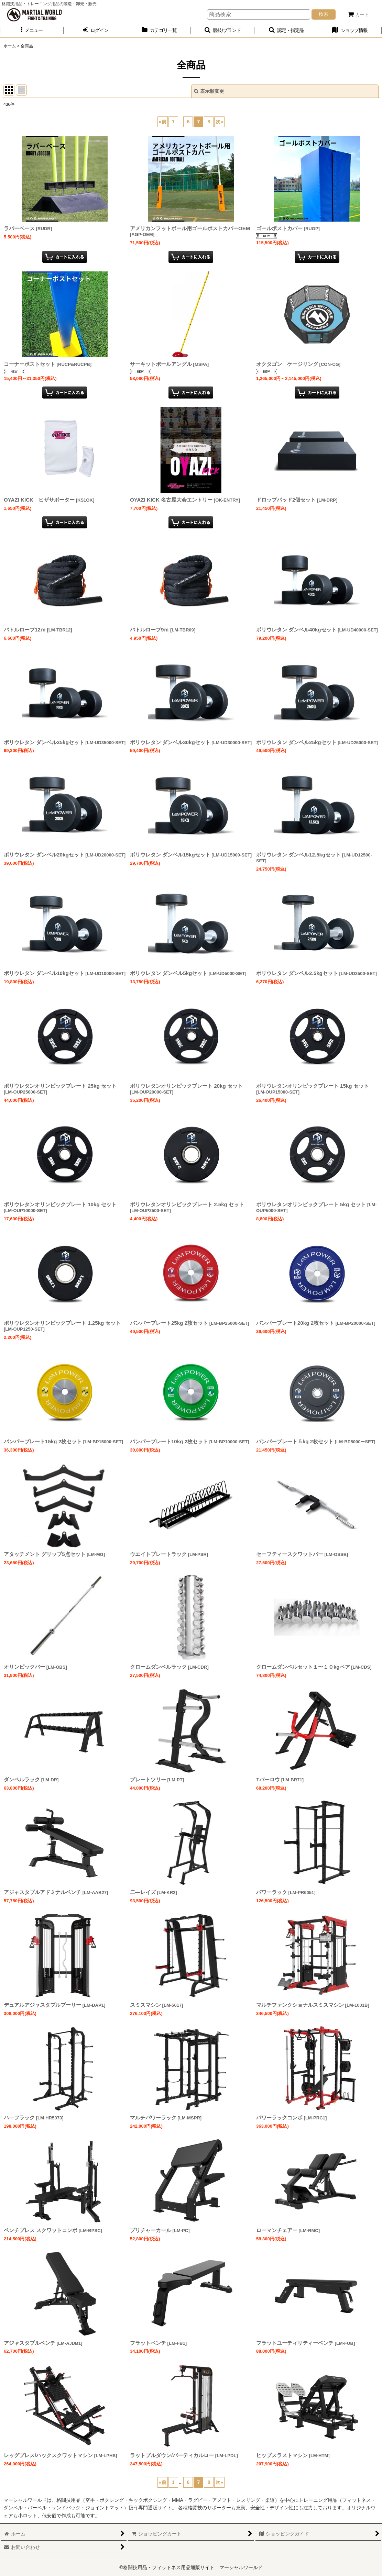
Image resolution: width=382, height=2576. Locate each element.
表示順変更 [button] (209, 91)
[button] (32, 30)
